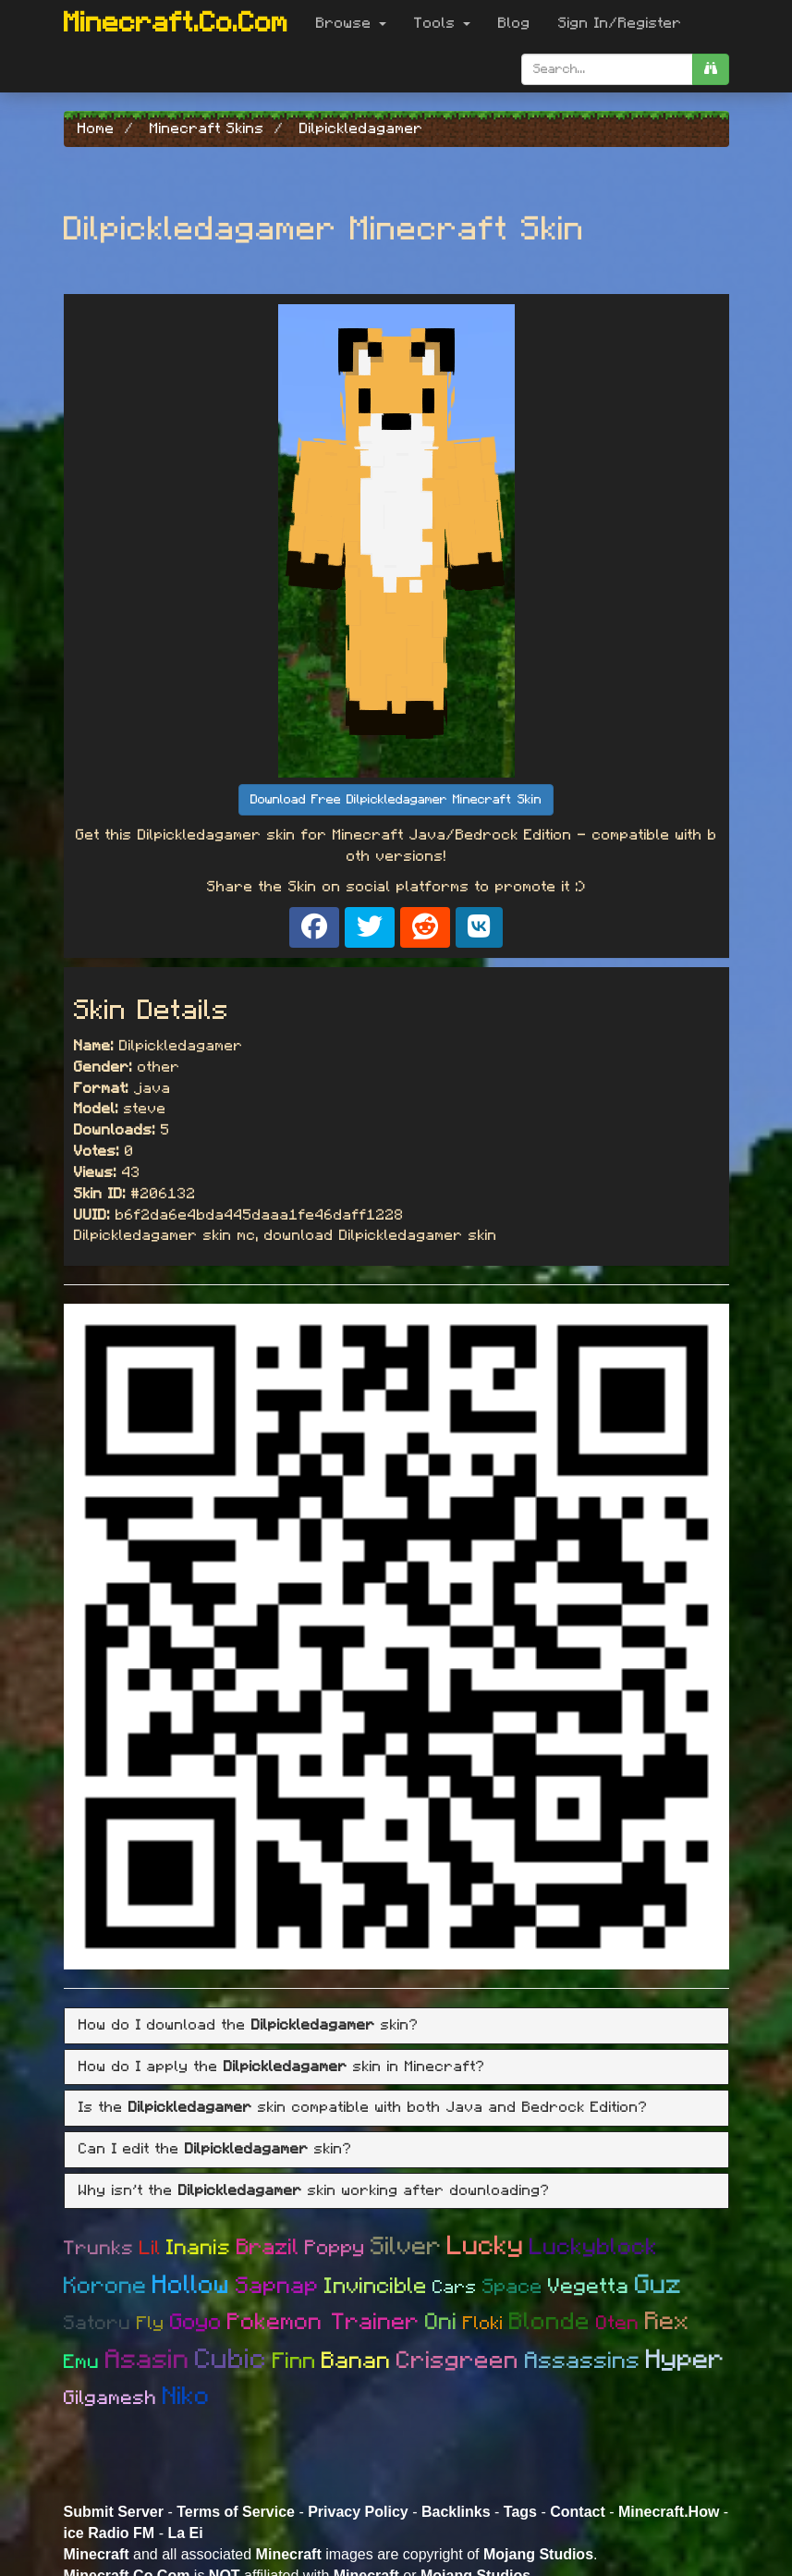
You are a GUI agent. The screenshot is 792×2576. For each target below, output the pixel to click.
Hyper (685, 2360)
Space (512, 2286)
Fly (150, 2323)
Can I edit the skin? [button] (215, 2148)
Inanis (198, 2248)
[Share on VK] (479, 927)
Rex (667, 2321)
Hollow (191, 2286)
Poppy (335, 2248)
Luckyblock (594, 2247)
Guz (658, 2285)
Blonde (550, 2322)
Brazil (268, 2248)
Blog (514, 23)
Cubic (231, 2360)
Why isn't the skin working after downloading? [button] (314, 2190)
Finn (294, 2361)
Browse (351, 23)
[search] (710, 69)
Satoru (97, 2323)
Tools (442, 23)
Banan (356, 2361)
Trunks (99, 2248)
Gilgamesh (110, 2398)
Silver (406, 2246)
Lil (150, 2248)
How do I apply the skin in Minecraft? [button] (282, 2066)
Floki (483, 2323)
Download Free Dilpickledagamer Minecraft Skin (396, 799)
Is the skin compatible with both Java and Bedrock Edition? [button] (363, 2107)
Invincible (375, 2286)
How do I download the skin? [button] (249, 2025)
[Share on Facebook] (314, 927)
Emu (82, 2362)
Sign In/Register (620, 23)
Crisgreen (457, 2361)
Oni (441, 2322)
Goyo (196, 2323)
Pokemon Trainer (323, 2322)
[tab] (396, 2025)
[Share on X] (370, 927)
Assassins (582, 2361)
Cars (455, 2287)
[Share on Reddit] (425, 927)
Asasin (147, 2360)
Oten (618, 2323)
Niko (186, 2396)
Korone (105, 2286)
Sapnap (277, 2286)
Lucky (485, 2246)
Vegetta (588, 2287)
